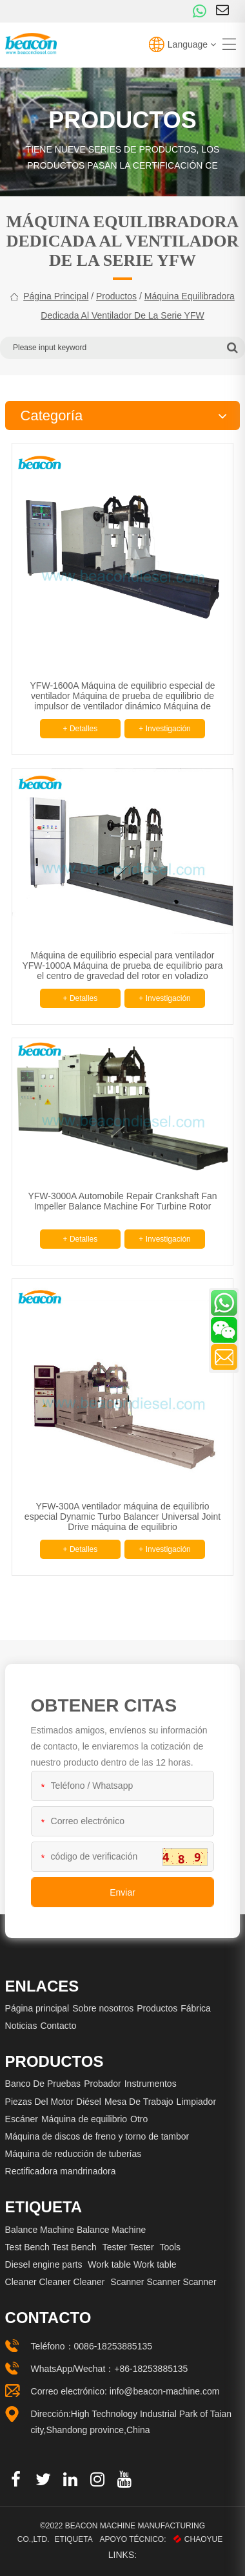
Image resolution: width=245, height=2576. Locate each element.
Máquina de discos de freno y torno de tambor (97, 2136)
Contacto (58, 2026)
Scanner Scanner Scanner (163, 2282)
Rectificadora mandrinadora (60, 2171)
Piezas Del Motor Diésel (53, 2101)
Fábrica (196, 2008)
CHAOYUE (197, 2539)
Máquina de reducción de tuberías (73, 2154)
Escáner (21, 2119)
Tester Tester (128, 2247)
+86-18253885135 (151, 2369)
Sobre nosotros (102, 2008)
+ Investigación (164, 728)
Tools (170, 2247)
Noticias (21, 2026)
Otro (139, 2119)
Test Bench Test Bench (51, 2247)
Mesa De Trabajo (138, 2101)
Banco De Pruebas (43, 2083)
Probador (102, 2083)
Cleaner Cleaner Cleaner (55, 2282)
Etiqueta (74, 2539)
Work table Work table (132, 2264)
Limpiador (196, 2101)
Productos (116, 296)
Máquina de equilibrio (84, 2119)
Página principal (55, 296)
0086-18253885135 (113, 2346)
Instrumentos (150, 2083)
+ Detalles (80, 728)
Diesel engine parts (44, 2264)
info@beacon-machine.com (165, 2391)
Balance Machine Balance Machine (75, 2230)
